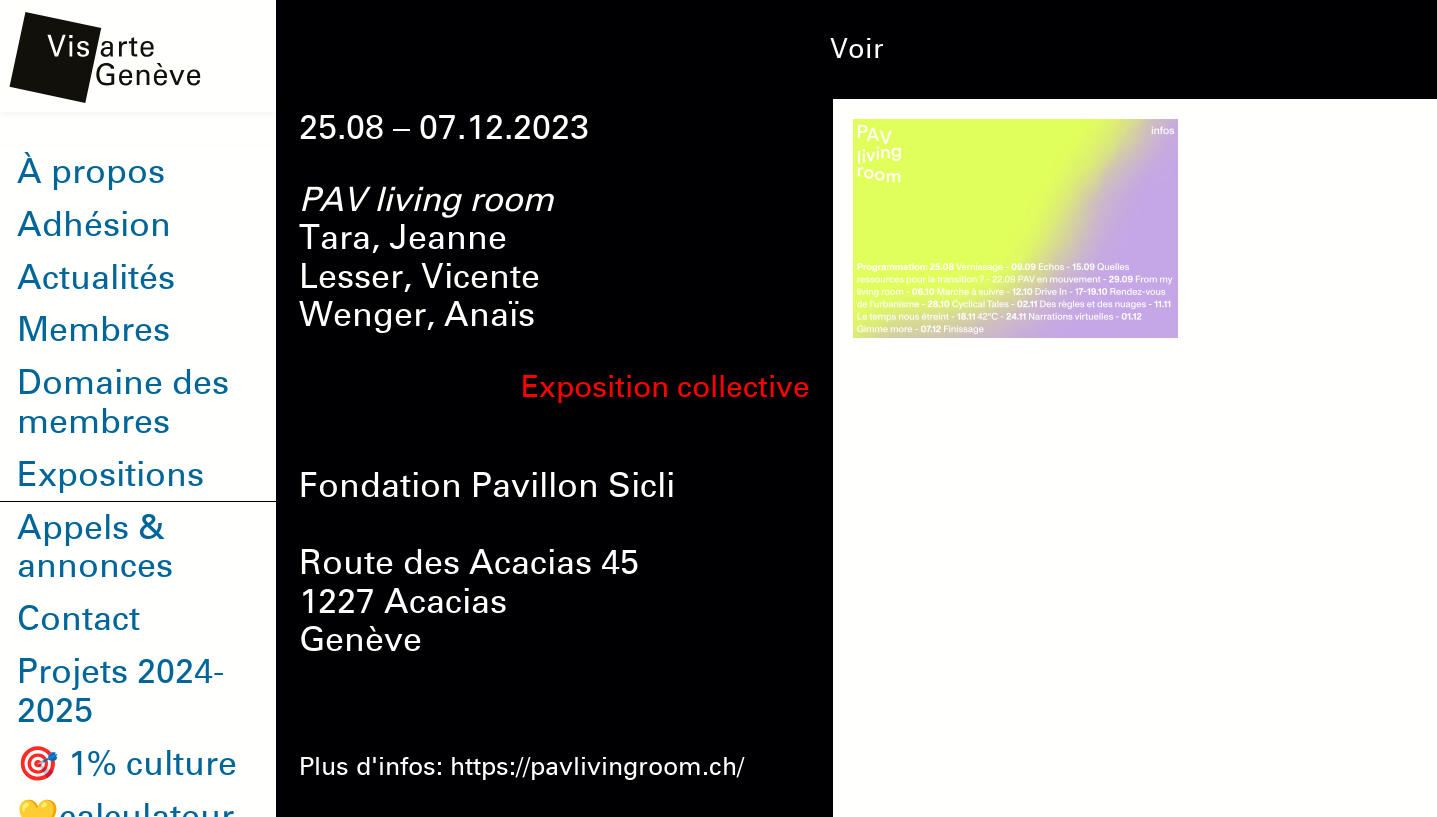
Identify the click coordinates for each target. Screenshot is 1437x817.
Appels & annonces (95, 547)
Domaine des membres (123, 402)
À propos (91, 172)
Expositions (110, 475)
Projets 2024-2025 (120, 691)
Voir (857, 49)
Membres (93, 330)
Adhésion (94, 225)
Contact (78, 619)
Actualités (96, 278)
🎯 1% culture (127, 764)
